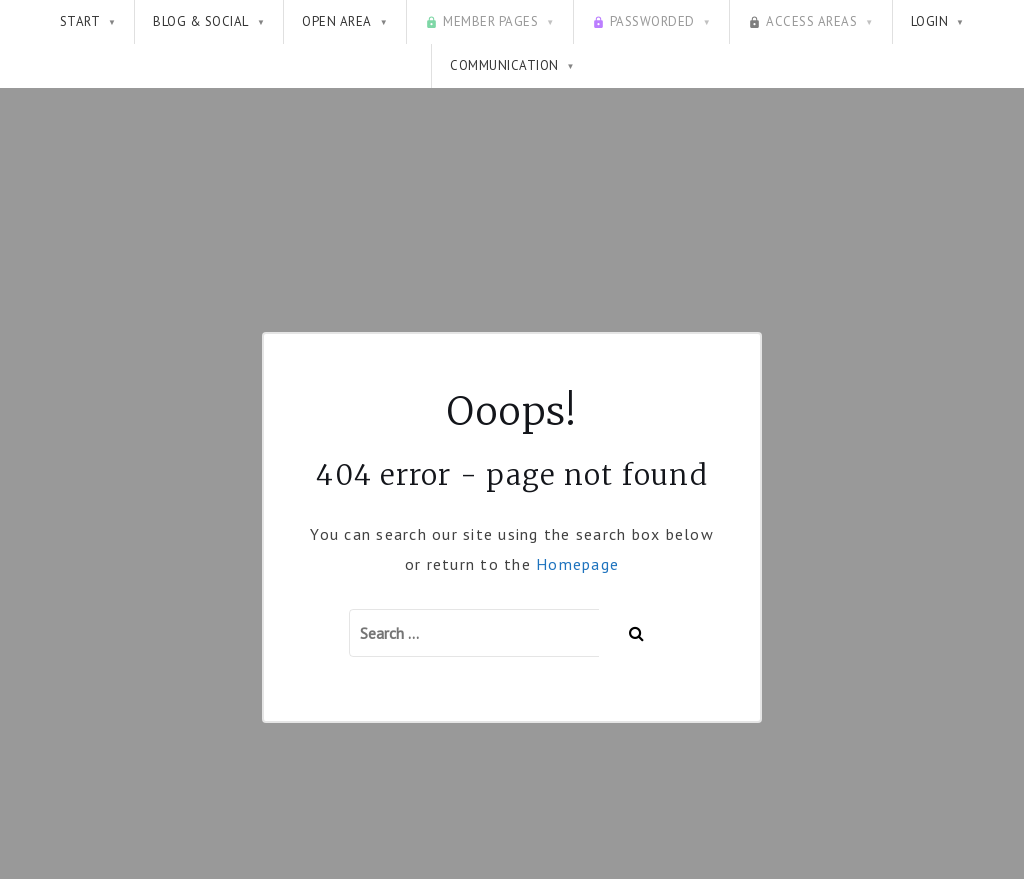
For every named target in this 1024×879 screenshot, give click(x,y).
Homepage (577, 564)
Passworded (651, 22)
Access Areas (810, 22)
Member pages (489, 22)
